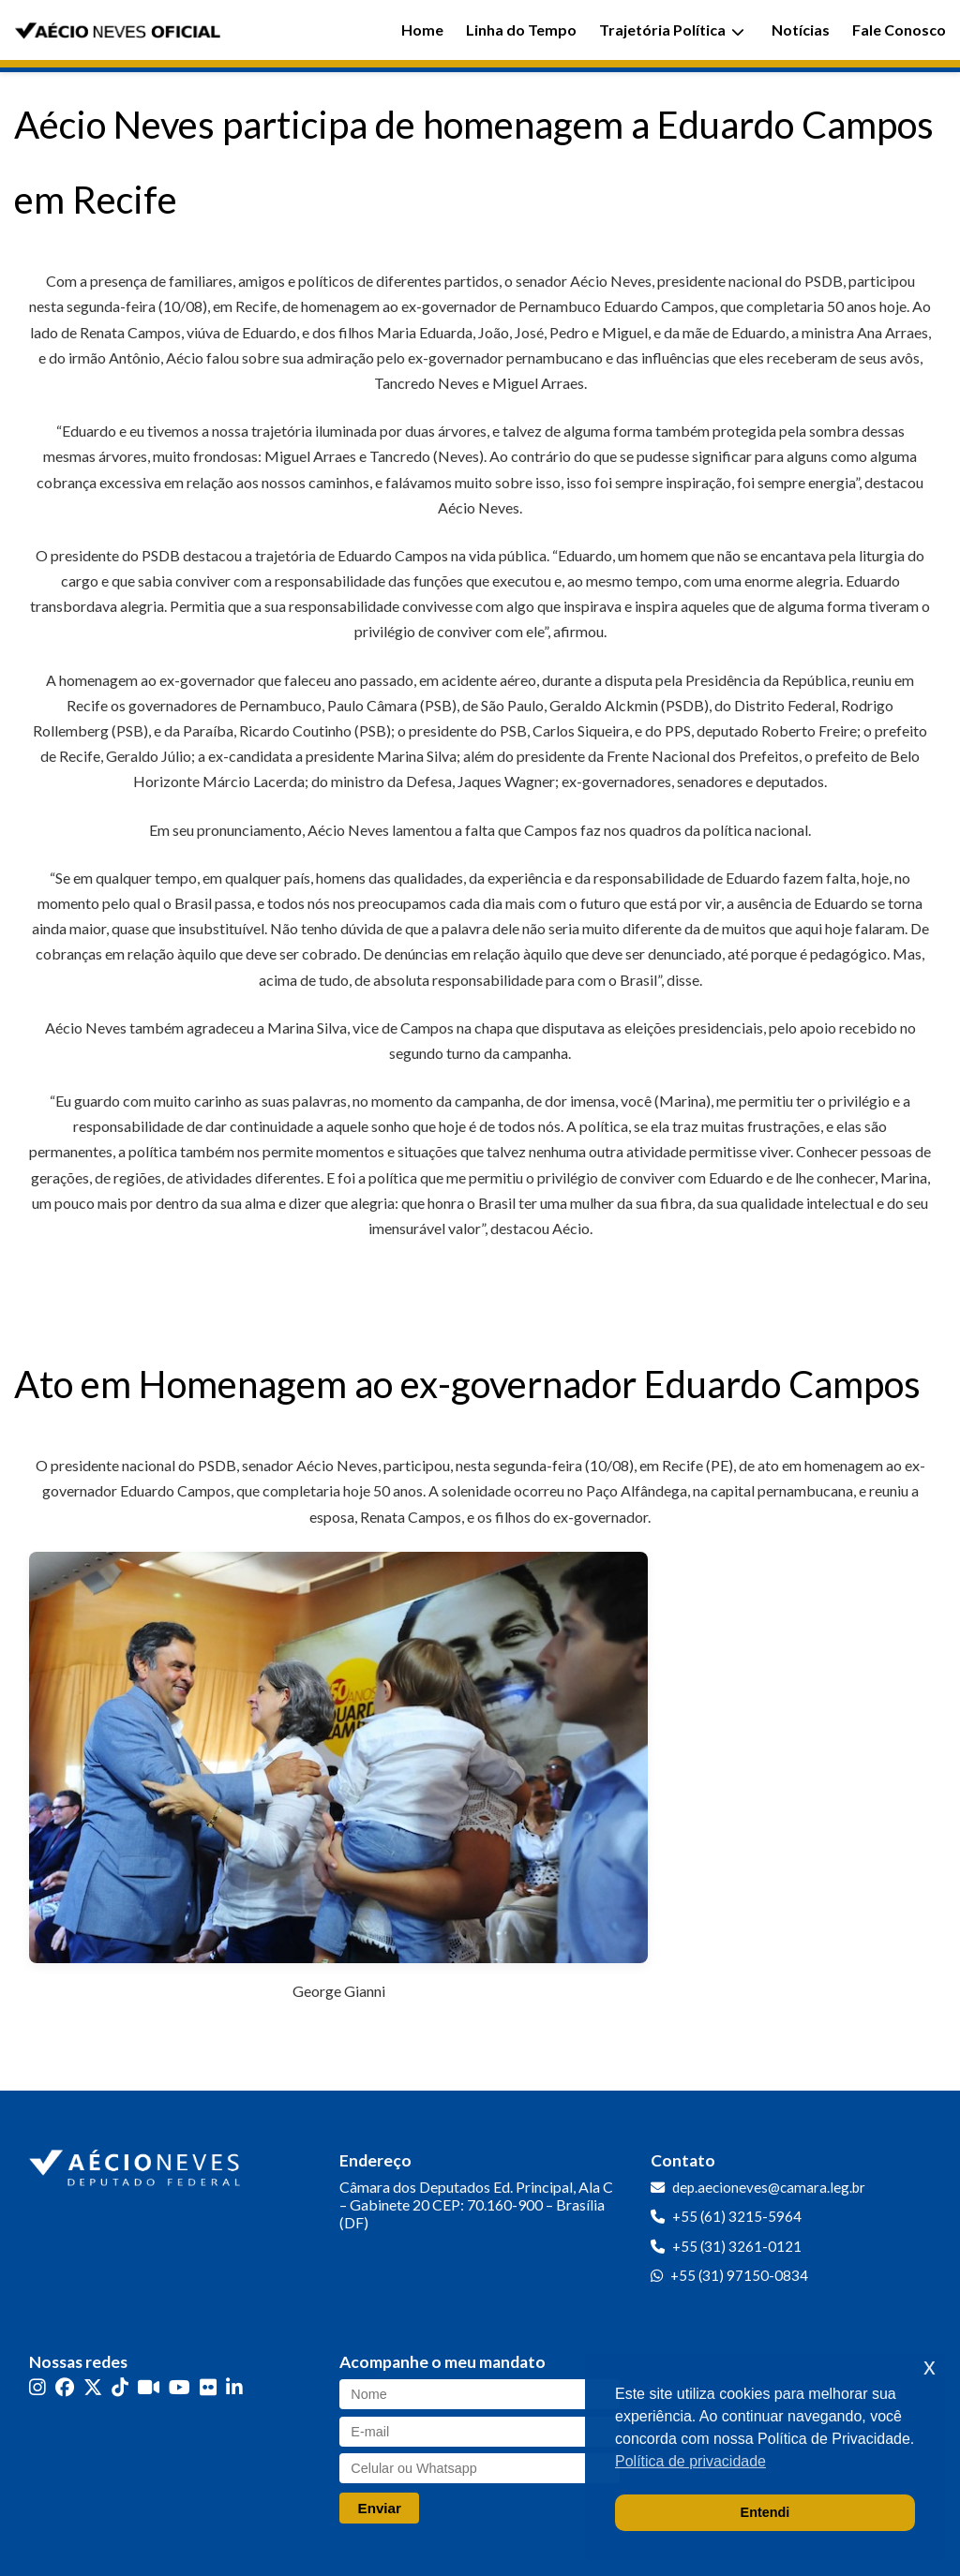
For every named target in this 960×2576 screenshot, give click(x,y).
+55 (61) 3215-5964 (737, 2216)
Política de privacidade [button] (690, 2461)
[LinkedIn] (234, 2387)
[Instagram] (37, 2387)
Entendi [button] (765, 2512)
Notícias (801, 29)
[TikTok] (120, 2387)
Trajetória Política (671, 29)
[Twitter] (92, 2387)
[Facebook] (64, 2387)
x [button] (929, 2366)
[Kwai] (148, 2387)
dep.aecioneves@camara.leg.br (768, 2187)
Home (422, 29)
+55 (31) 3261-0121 (737, 2246)
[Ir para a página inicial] (137, 2163)
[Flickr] (208, 2387)
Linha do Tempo (521, 29)
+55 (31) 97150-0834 (739, 2275)
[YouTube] (179, 2387)
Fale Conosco (899, 29)
